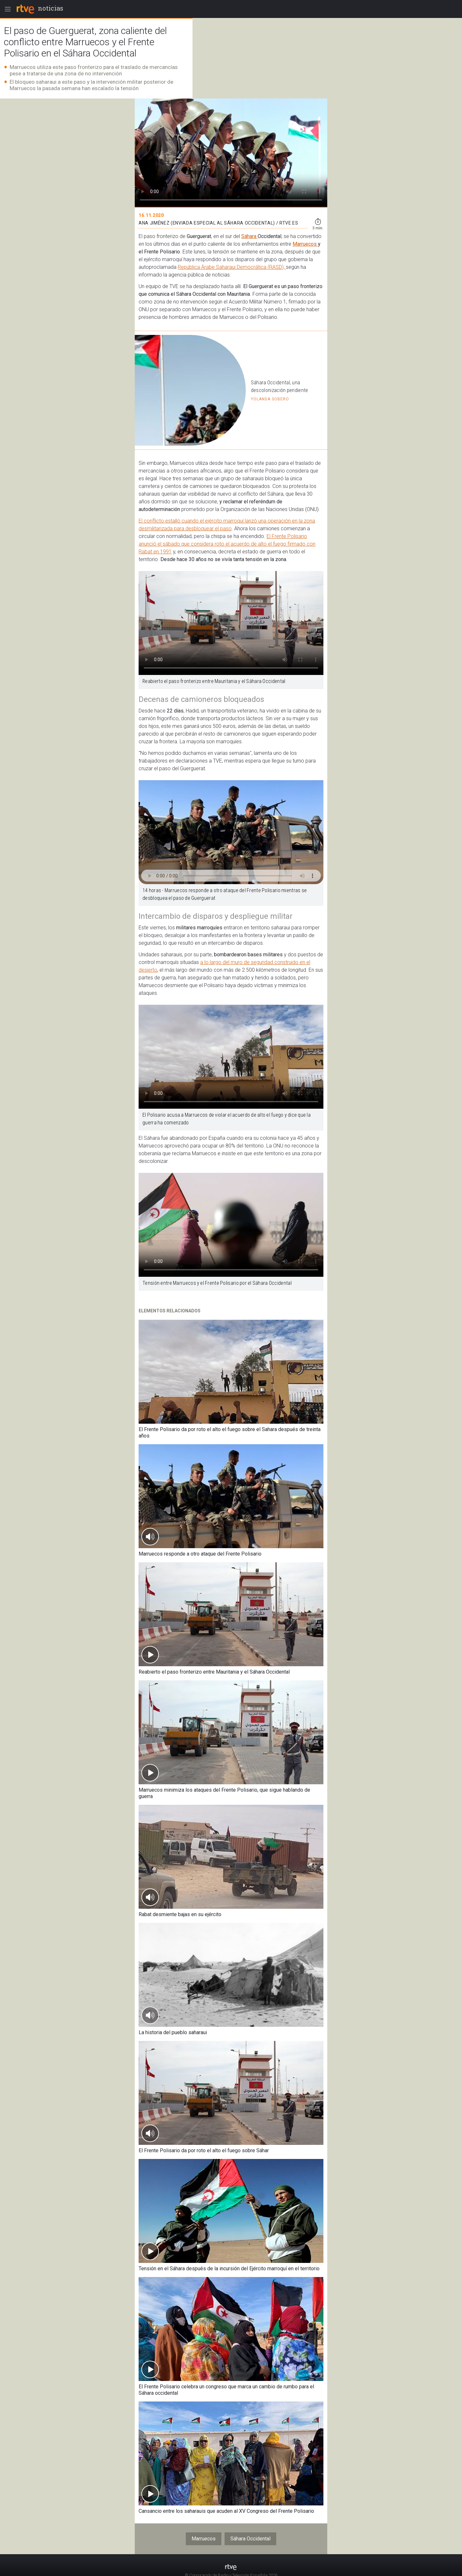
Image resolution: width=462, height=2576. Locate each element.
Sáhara (249, 236)
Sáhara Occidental (250, 2539)
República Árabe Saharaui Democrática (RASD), (232, 267)
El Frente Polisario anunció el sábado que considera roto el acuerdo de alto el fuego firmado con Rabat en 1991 (227, 544)
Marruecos (305, 244)
